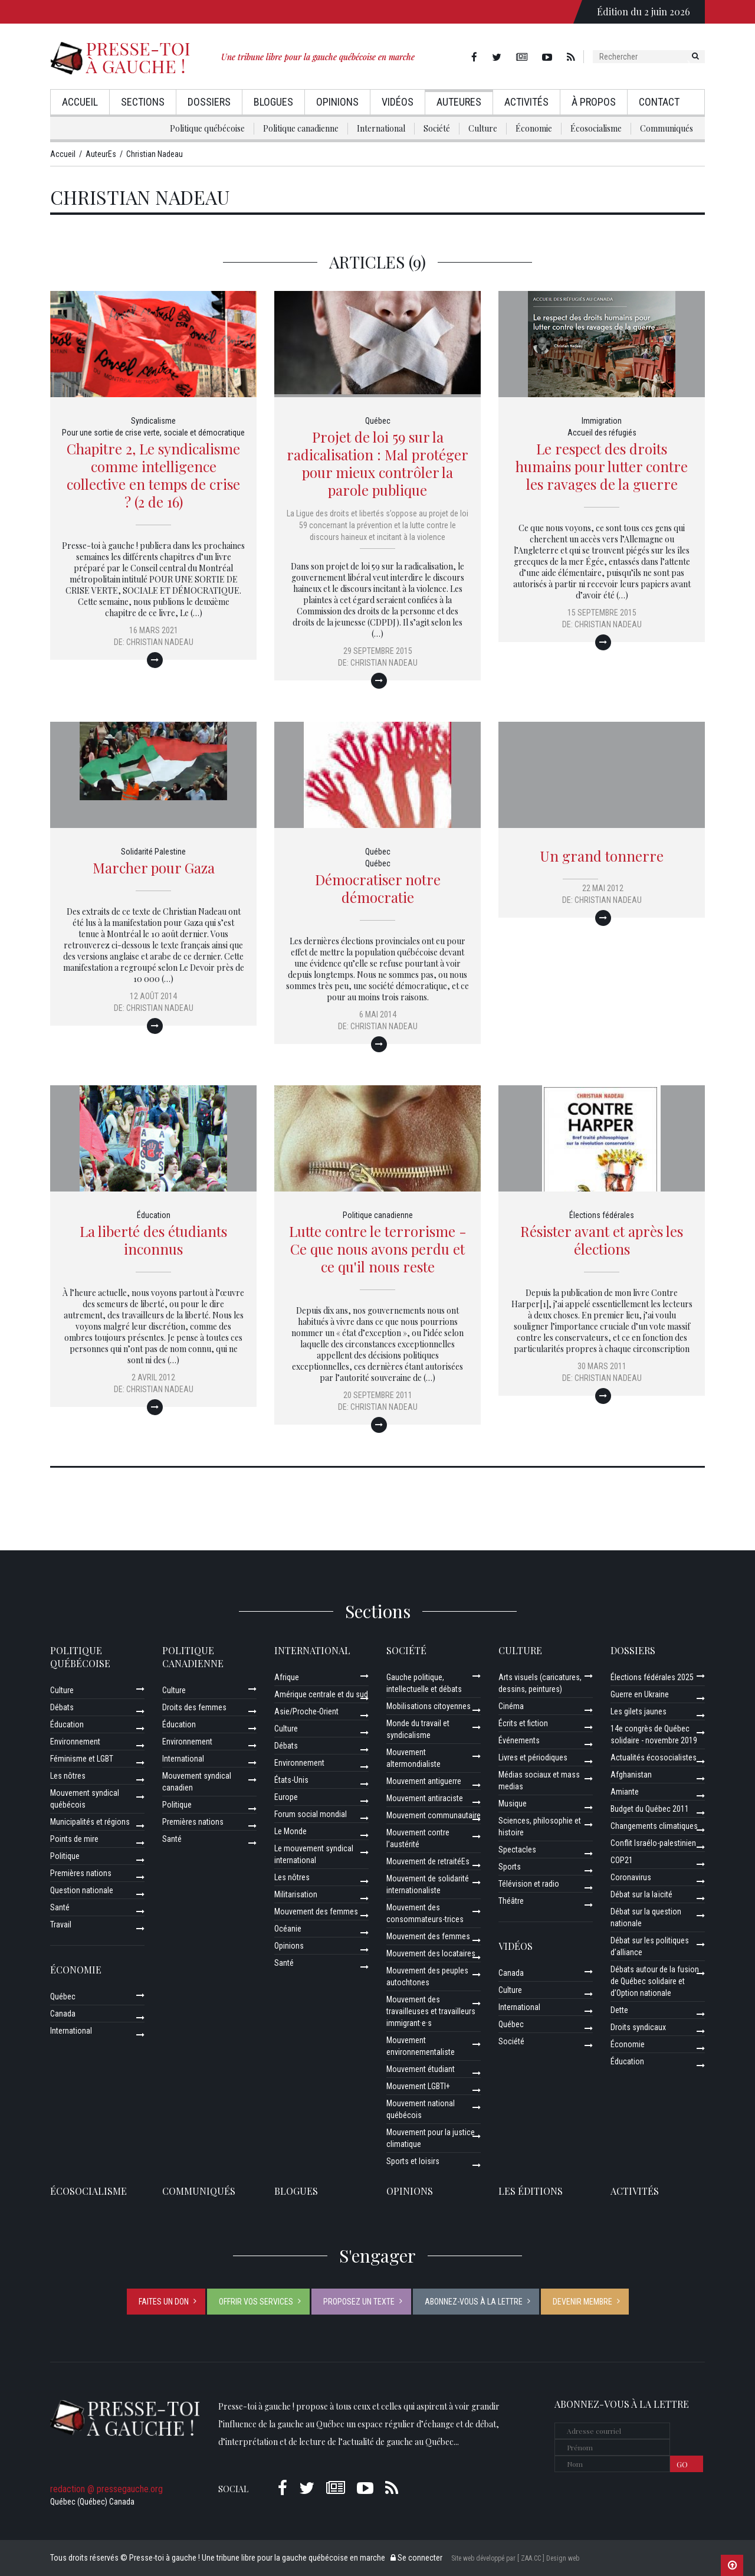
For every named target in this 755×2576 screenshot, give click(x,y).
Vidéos (397, 102)
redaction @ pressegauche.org (106, 2489)
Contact (659, 102)
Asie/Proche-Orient (306, 1711)
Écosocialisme (596, 128)
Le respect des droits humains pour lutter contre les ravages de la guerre (602, 466)
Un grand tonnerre (602, 855)
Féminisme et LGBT (81, 1758)
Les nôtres (68, 1775)
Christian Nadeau (159, 642)
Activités (526, 102)
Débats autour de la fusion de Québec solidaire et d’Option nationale (654, 1981)
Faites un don (164, 2301)
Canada (63, 2013)
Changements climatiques (654, 1826)
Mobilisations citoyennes (428, 1706)
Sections (143, 102)
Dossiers (209, 102)
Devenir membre (582, 2301)
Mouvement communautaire (433, 1815)
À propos (594, 102)
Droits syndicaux (638, 2027)
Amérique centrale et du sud (321, 1694)
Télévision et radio (528, 1883)
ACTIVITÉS (634, 2191)
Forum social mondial (310, 1814)
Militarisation (295, 1894)
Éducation (153, 1215)
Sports (509, 1866)
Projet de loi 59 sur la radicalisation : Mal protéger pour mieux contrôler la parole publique (377, 463)
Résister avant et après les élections (601, 1240)
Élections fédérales (601, 1215)
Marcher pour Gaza (154, 867)
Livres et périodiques (532, 1757)
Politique (65, 1856)
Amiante (624, 1791)
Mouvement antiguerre (423, 1781)
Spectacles (517, 1849)
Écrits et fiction (523, 1723)
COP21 (621, 1860)
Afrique (286, 1677)
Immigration (602, 420)
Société (437, 128)
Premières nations (80, 1873)
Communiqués (666, 128)
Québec (377, 420)
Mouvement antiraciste (424, 1798)
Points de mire (74, 1839)
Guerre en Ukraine (639, 1694)
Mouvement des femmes (316, 1911)
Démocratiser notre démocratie (378, 888)
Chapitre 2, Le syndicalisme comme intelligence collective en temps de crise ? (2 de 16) (153, 475)
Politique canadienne (301, 128)
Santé (60, 1907)
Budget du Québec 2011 (649, 1809)
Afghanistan (631, 1774)
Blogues (273, 102)
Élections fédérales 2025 (652, 1677)
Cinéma (511, 1706)
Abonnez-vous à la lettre (474, 2301)
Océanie (287, 1928)
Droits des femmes (194, 1707)
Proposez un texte (359, 2301)
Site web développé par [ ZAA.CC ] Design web (515, 2558)
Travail (60, 1924)
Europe (286, 1797)
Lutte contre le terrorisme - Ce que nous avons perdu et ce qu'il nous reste (378, 1249)
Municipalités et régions (90, 1822)
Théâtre (511, 1901)
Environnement (75, 1741)
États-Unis (291, 1780)
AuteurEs (458, 102)
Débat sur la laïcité (641, 1894)
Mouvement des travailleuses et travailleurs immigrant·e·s (430, 2011)
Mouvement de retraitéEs (428, 1861)
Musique (512, 1803)
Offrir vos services (256, 2301)
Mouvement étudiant (420, 2069)
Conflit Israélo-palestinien (653, 1843)
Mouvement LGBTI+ (418, 2086)
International (381, 128)
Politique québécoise (207, 128)
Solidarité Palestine (153, 851)
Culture (482, 128)
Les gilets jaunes (638, 1711)
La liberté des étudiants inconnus (153, 1240)
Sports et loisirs (412, 2161)
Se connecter (416, 2557)
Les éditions (530, 2191)
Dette (619, 2010)
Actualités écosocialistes (653, 1757)
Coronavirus (630, 1877)
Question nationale (81, 1890)
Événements (519, 1740)
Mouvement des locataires (430, 1953)
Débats (62, 1707)
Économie (534, 128)
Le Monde (290, 1831)
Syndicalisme (153, 420)
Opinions (337, 102)
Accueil (80, 102)
